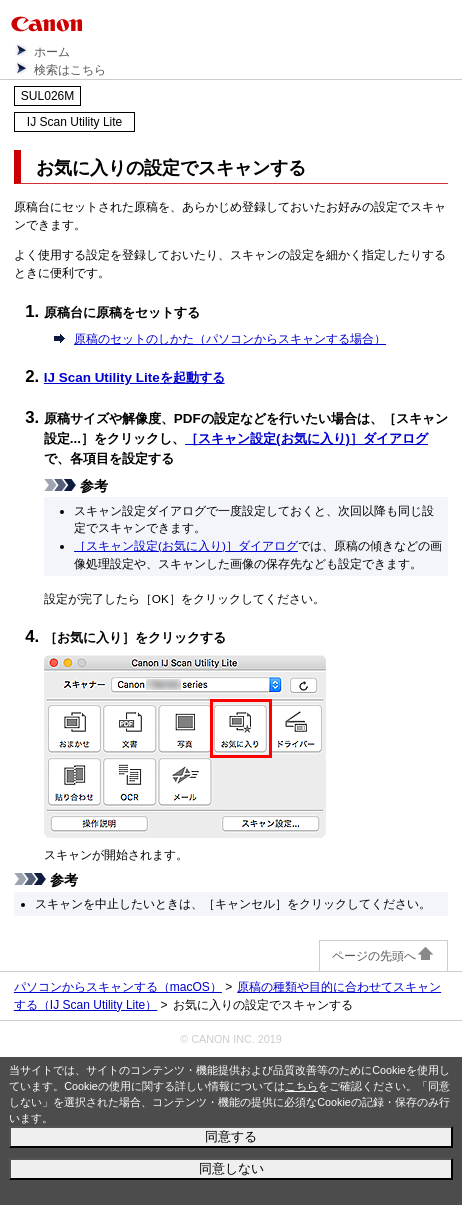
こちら (301, 1086)
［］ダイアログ (306, 438)
